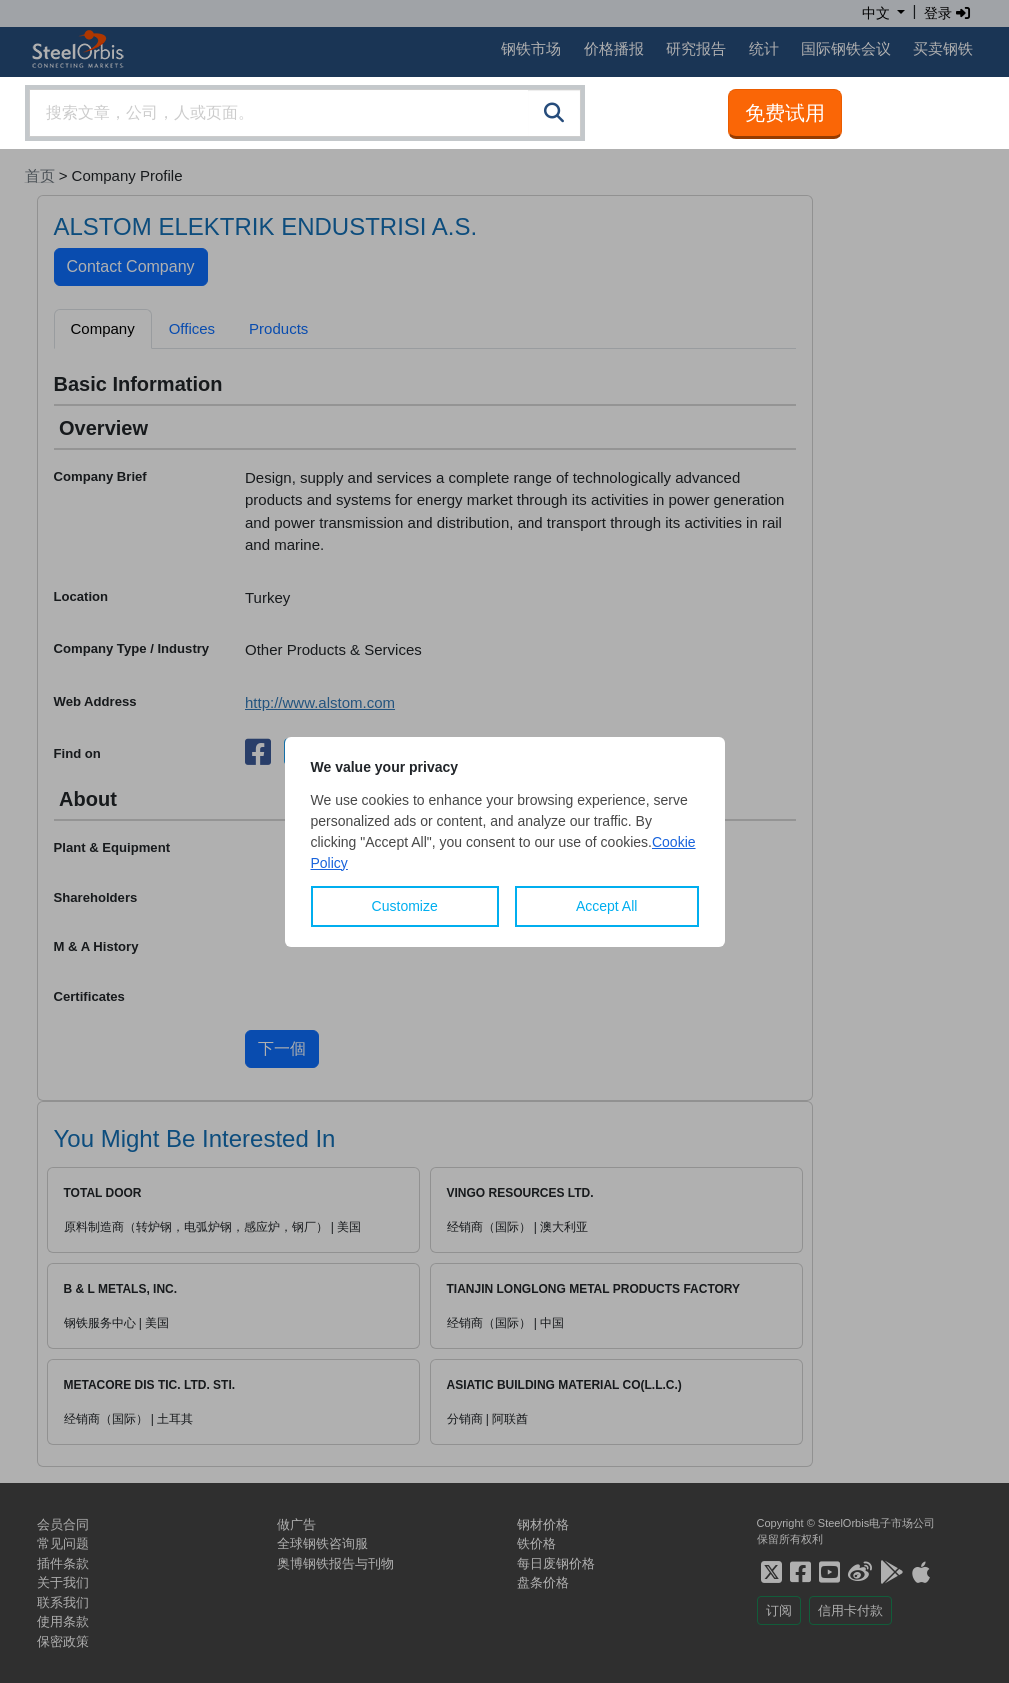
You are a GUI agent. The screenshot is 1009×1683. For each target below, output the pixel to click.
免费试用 (785, 113)
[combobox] (305, 113)
